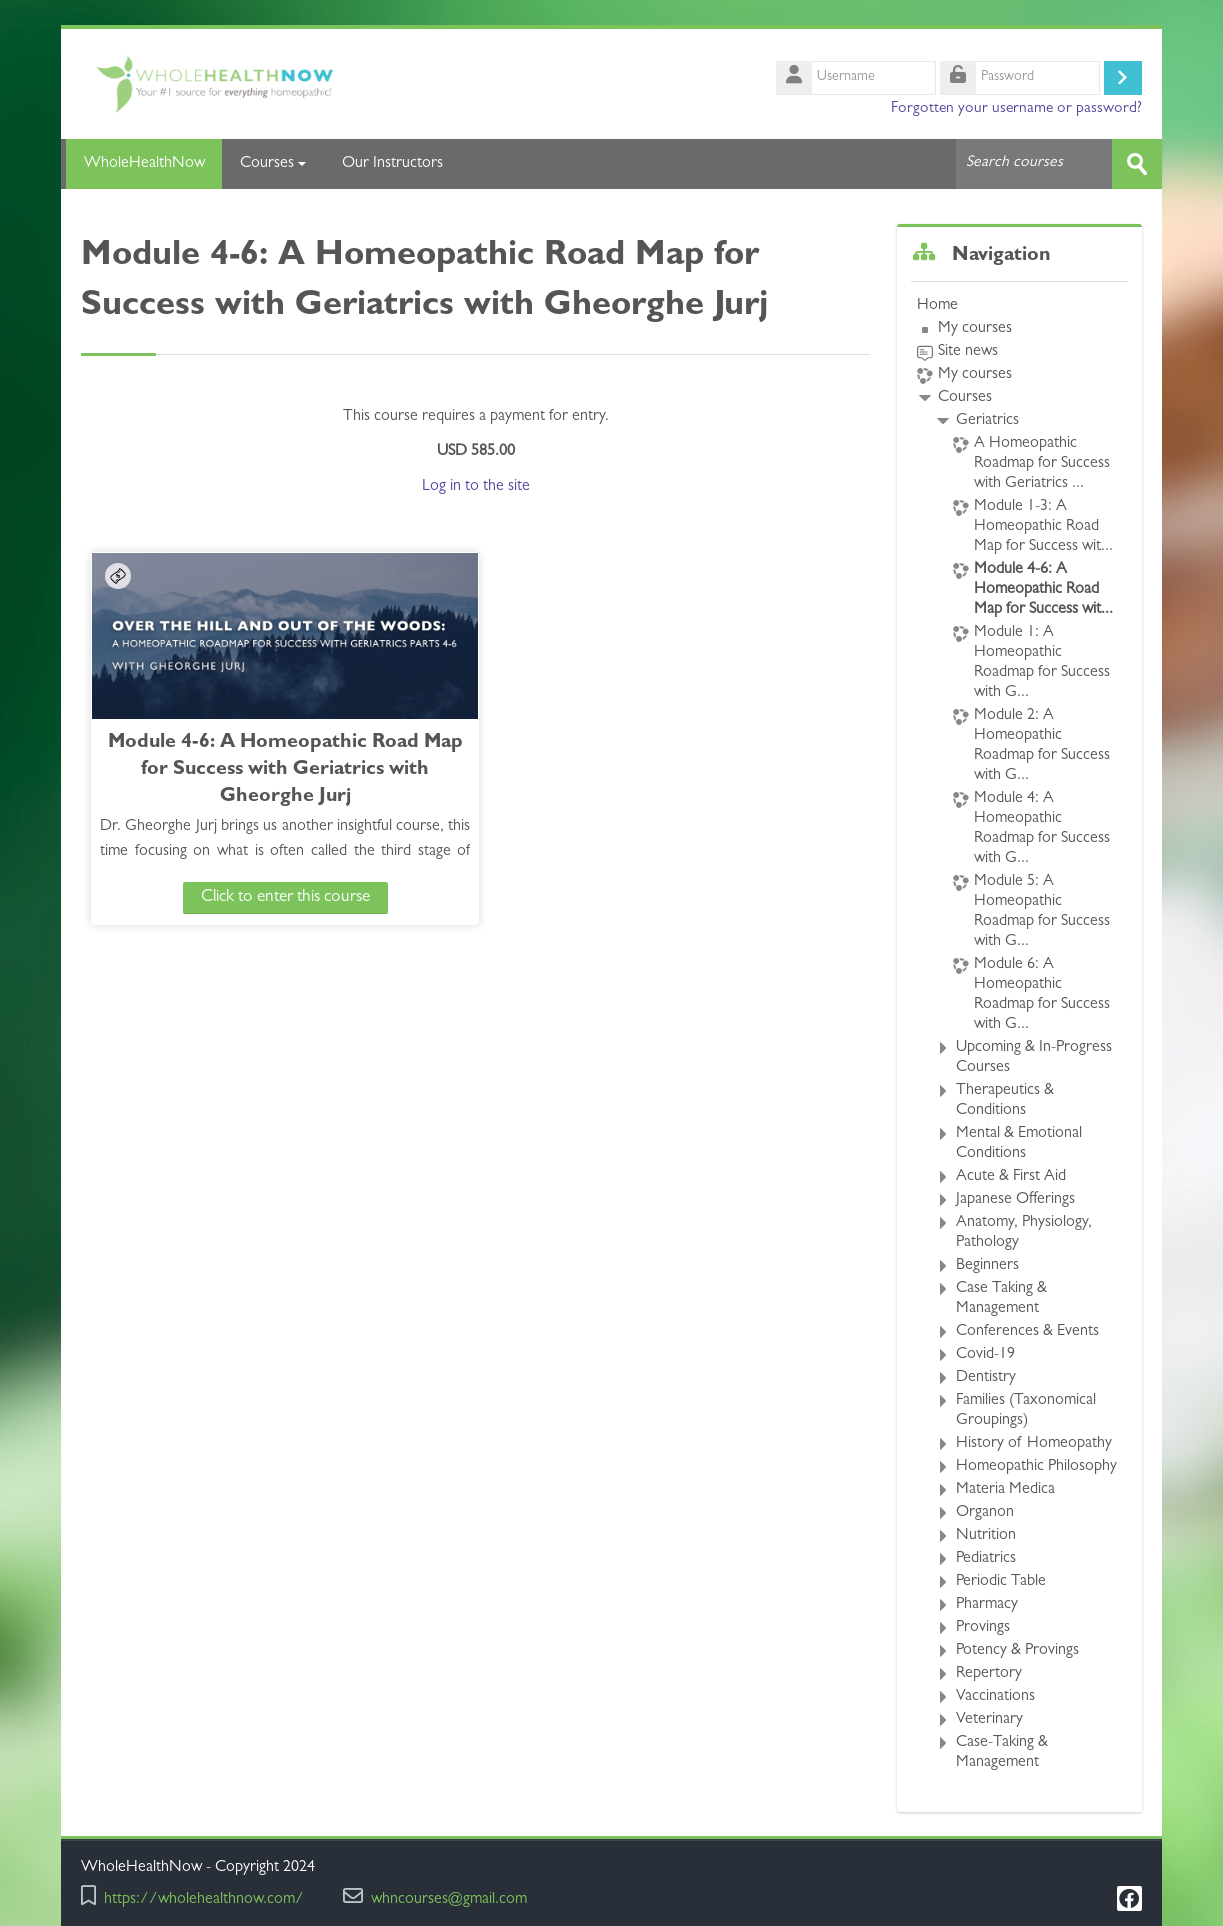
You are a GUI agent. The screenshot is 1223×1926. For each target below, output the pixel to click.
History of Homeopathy (1034, 1444)
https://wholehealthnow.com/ (204, 1900)
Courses (273, 164)
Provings (983, 1628)
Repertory (989, 1674)
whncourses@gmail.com (449, 1900)
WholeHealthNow (141, 164)
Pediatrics (986, 1559)
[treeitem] (1019, 1034)
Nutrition (986, 1536)
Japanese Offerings (1015, 1200)
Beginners (987, 1266)
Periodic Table (1001, 1582)
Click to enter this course (254, 896)
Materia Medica (1005, 1490)
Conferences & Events (1027, 1332)
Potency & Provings (1017, 1651)
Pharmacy (987, 1605)
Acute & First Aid (1011, 1177)
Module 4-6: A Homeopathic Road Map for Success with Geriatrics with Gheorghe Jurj (255, 769)
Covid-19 (985, 1355)
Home (937, 306)
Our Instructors (392, 164)
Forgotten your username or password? (1016, 109)
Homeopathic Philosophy (1036, 1467)
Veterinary (989, 1720)
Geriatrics (987, 421)
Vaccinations (995, 1697)
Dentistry (986, 1378)
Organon (985, 1513)
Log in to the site (476, 486)
